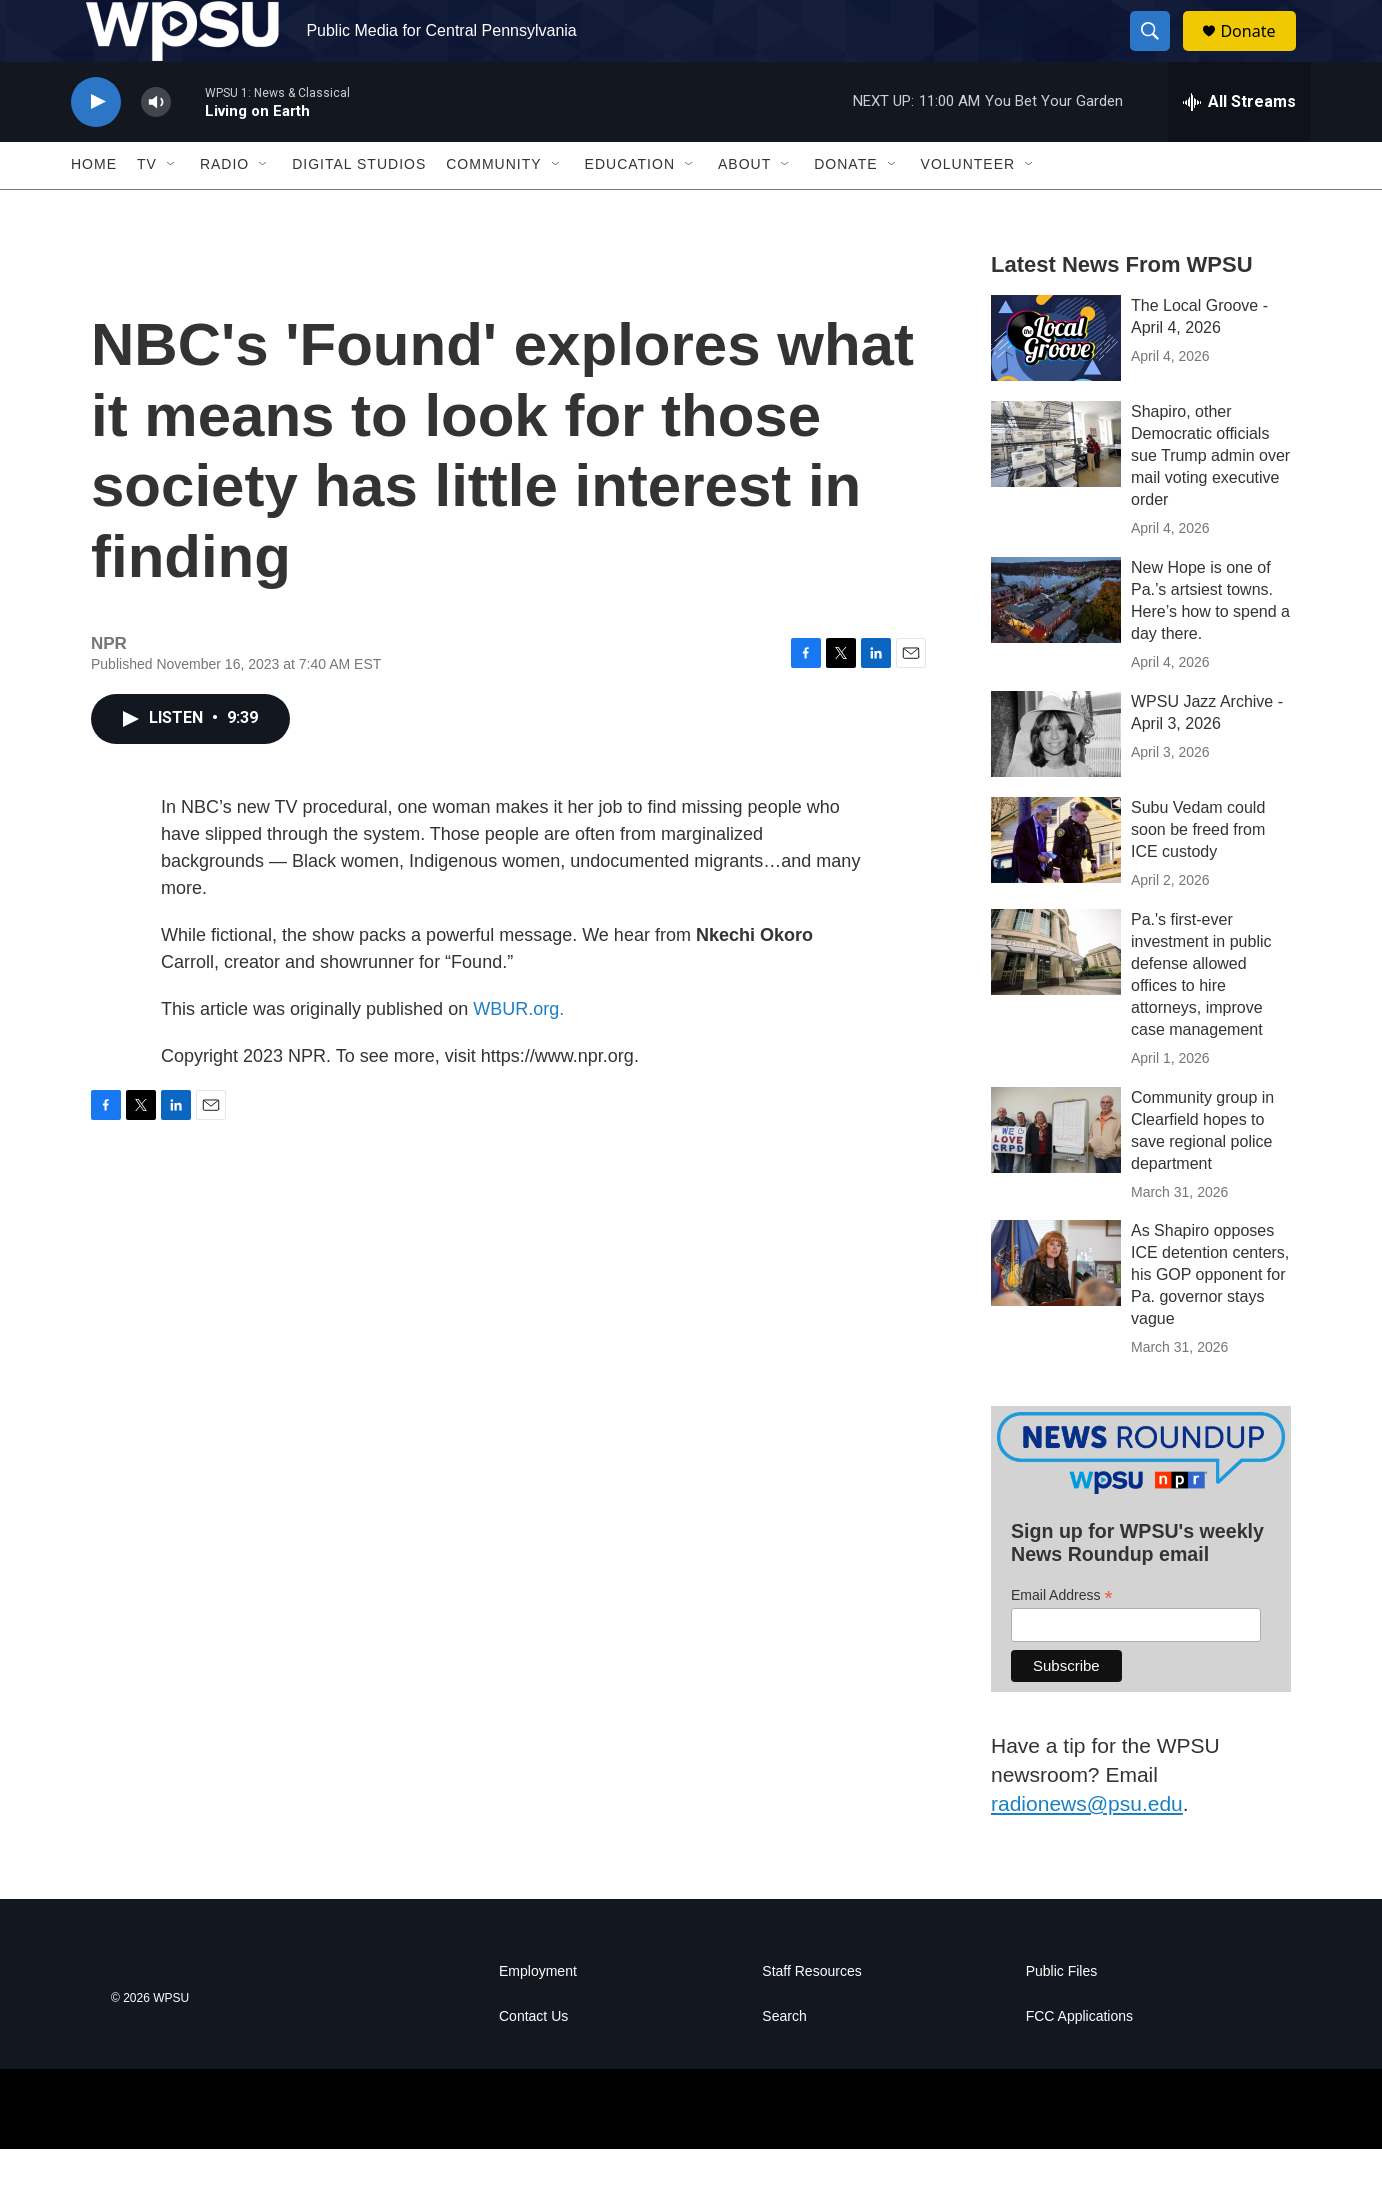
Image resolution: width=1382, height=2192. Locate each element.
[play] (96, 145)
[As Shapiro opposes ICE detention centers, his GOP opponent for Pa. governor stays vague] (1056, 1307)
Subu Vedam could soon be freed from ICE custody (1198, 872)
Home (94, 208)
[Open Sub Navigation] (172, 208)
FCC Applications (1079, 2059)
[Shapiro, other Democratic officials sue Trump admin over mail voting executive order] (1056, 487)
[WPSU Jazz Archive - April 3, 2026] (1056, 777)
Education (630, 208)
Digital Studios (359, 208)
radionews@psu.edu (1087, 1846)
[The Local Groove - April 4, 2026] (1056, 381)
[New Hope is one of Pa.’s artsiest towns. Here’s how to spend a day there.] (1056, 643)
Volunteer (968, 208)
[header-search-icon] (1159, 53)
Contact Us (533, 2059)
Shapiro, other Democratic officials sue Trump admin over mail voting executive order (1210, 498)
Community (493, 208)
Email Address (1062, 1638)
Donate (1260, 52)
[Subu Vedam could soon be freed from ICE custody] (1056, 883)
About (744, 208)
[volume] (156, 145)
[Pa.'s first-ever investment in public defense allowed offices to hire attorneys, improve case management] (1056, 995)
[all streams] (1239, 145)
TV (147, 208)
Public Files (1062, 2014)
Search (784, 2059)
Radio (224, 208)
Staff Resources (811, 2014)
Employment (538, 2014)
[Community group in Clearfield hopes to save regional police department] (1056, 1173)
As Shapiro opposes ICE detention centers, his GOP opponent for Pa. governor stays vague (1210, 1318)
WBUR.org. (518, 1052)
